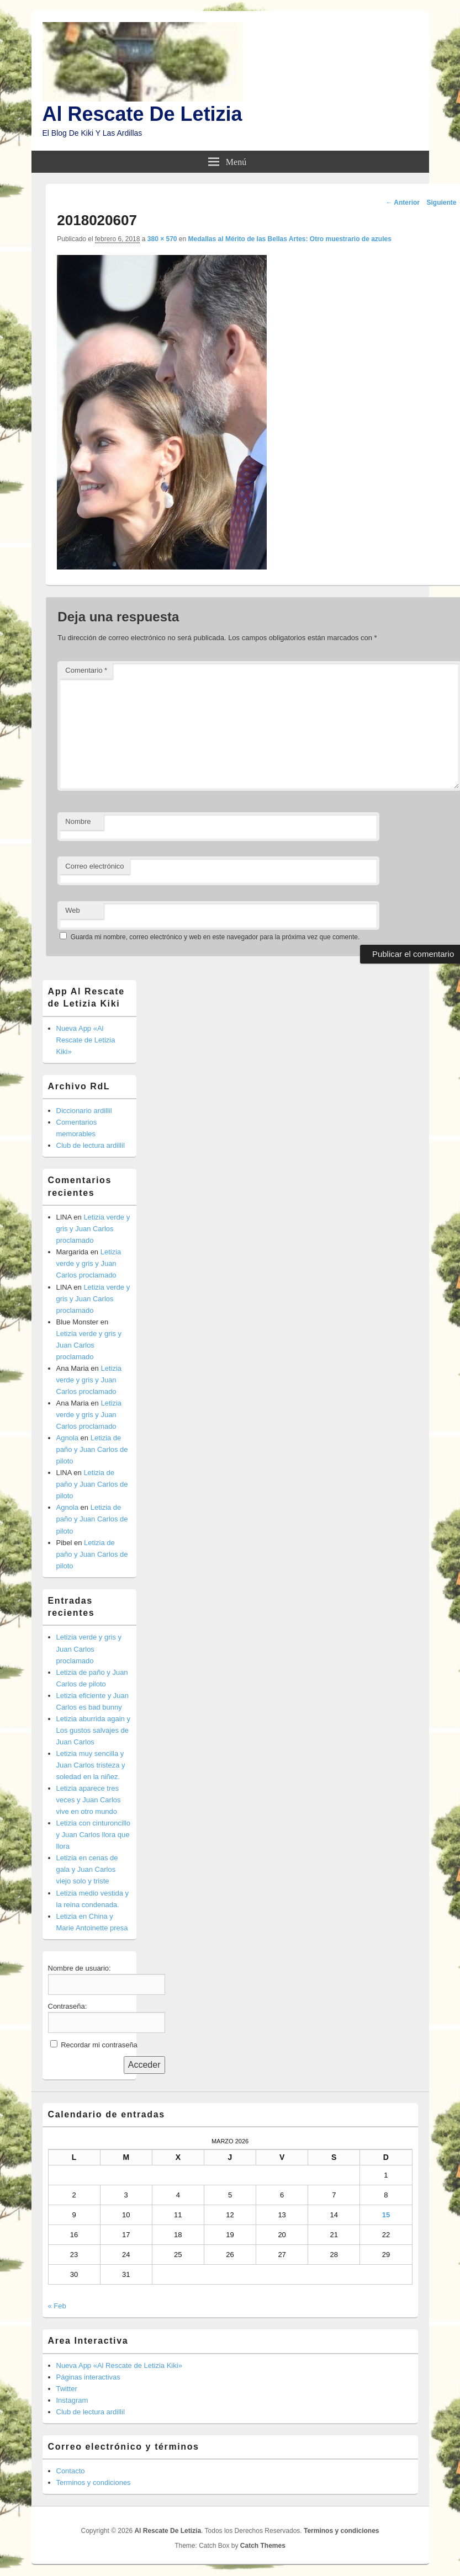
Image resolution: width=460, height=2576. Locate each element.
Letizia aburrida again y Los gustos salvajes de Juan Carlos (93, 1730)
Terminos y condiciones (93, 2482)
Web (72, 910)
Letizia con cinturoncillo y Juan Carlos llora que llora (93, 1834)
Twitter (66, 2389)
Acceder (144, 2064)
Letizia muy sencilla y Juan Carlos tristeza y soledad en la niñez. (90, 1765)
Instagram (72, 2400)
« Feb (57, 2306)
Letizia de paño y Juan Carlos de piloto (92, 1449)
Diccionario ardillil (84, 1110)
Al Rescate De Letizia (142, 114)
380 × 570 (162, 239)
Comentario (86, 670)
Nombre (78, 821)
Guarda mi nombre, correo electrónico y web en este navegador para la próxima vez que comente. (215, 937)
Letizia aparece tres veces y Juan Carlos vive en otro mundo (88, 1800)
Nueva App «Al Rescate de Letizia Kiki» (85, 1040)
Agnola (67, 1438)
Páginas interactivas (88, 2377)
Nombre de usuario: (79, 1968)
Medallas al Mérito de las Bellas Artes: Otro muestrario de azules (290, 239)
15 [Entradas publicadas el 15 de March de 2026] (386, 2215)
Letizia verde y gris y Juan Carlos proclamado (93, 1228)
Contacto (70, 2471)
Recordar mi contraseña (99, 2045)
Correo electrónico (94, 866)
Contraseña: (67, 2006)
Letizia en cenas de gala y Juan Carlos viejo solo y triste (87, 1869)
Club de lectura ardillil (90, 1145)
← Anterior (402, 202)
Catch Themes (262, 2546)
